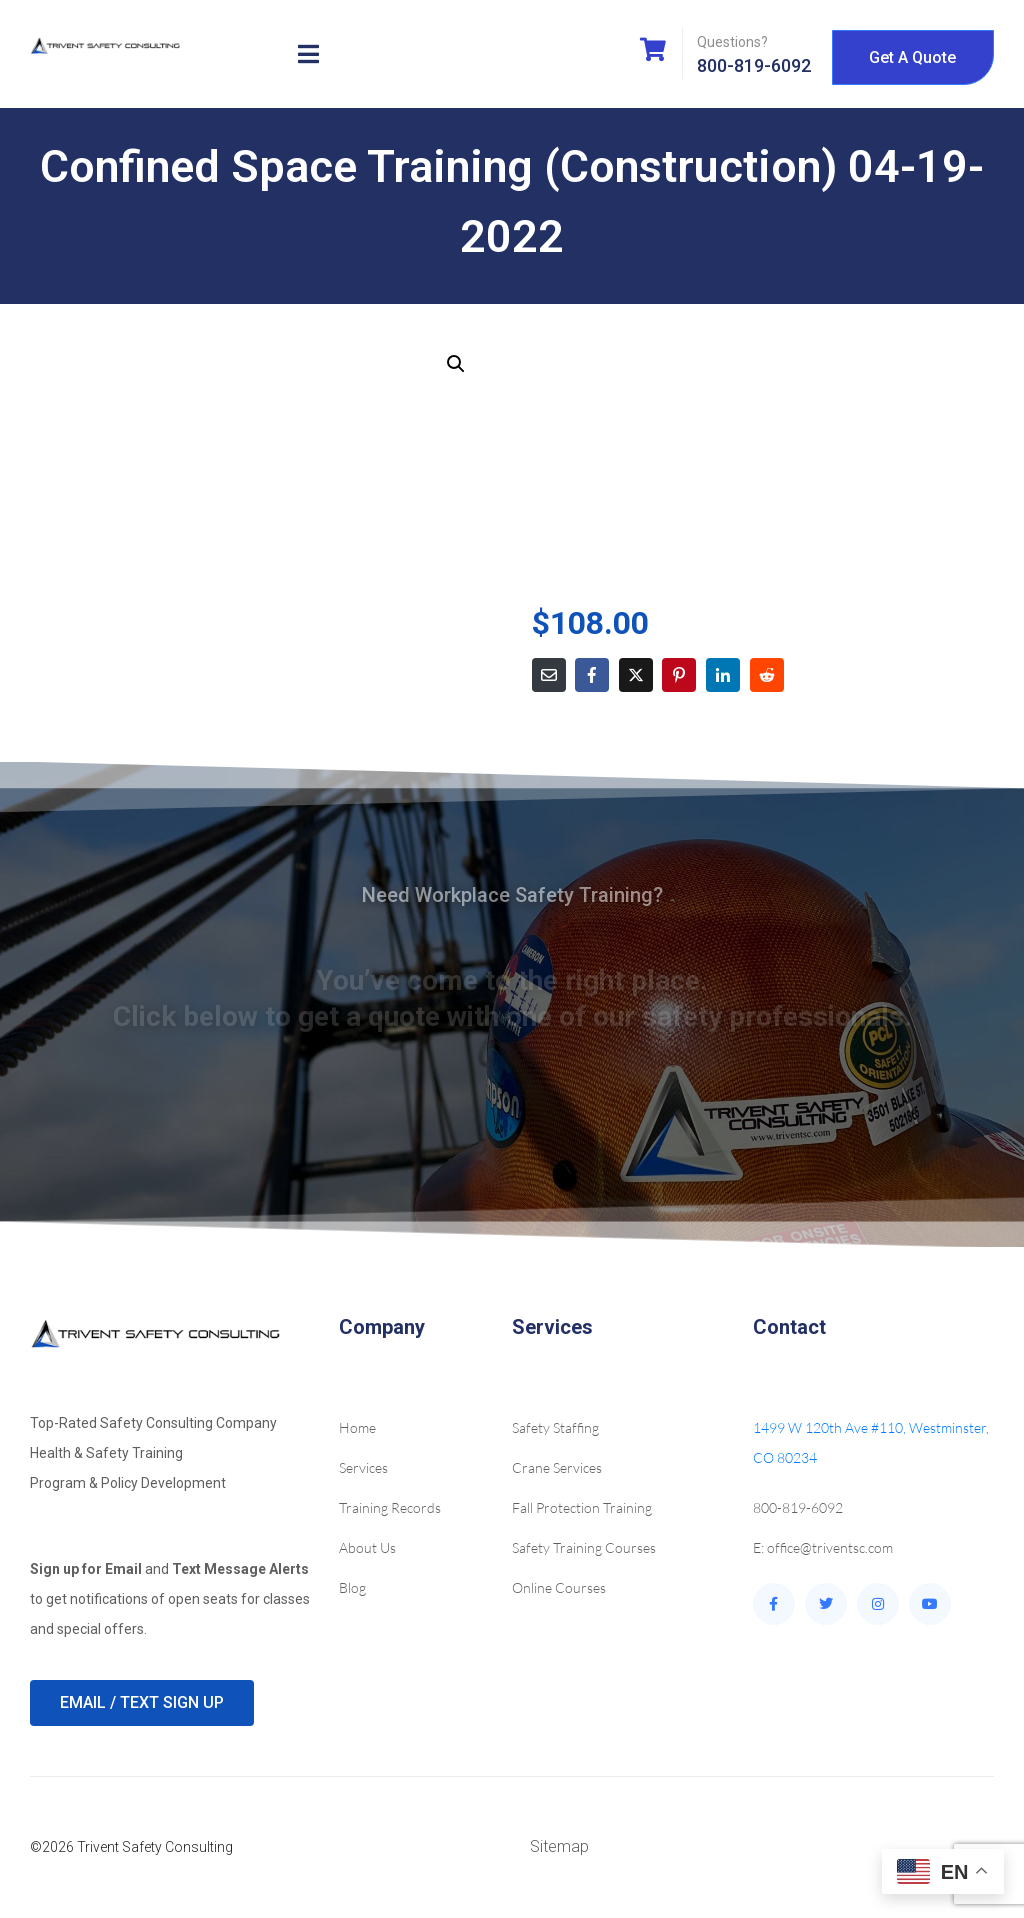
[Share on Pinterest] (679, 675)
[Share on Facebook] (592, 675)
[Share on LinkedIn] (723, 675)
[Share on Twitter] (636, 675)
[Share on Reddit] (767, 675)
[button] (456, 364)
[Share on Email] (549, 675)
